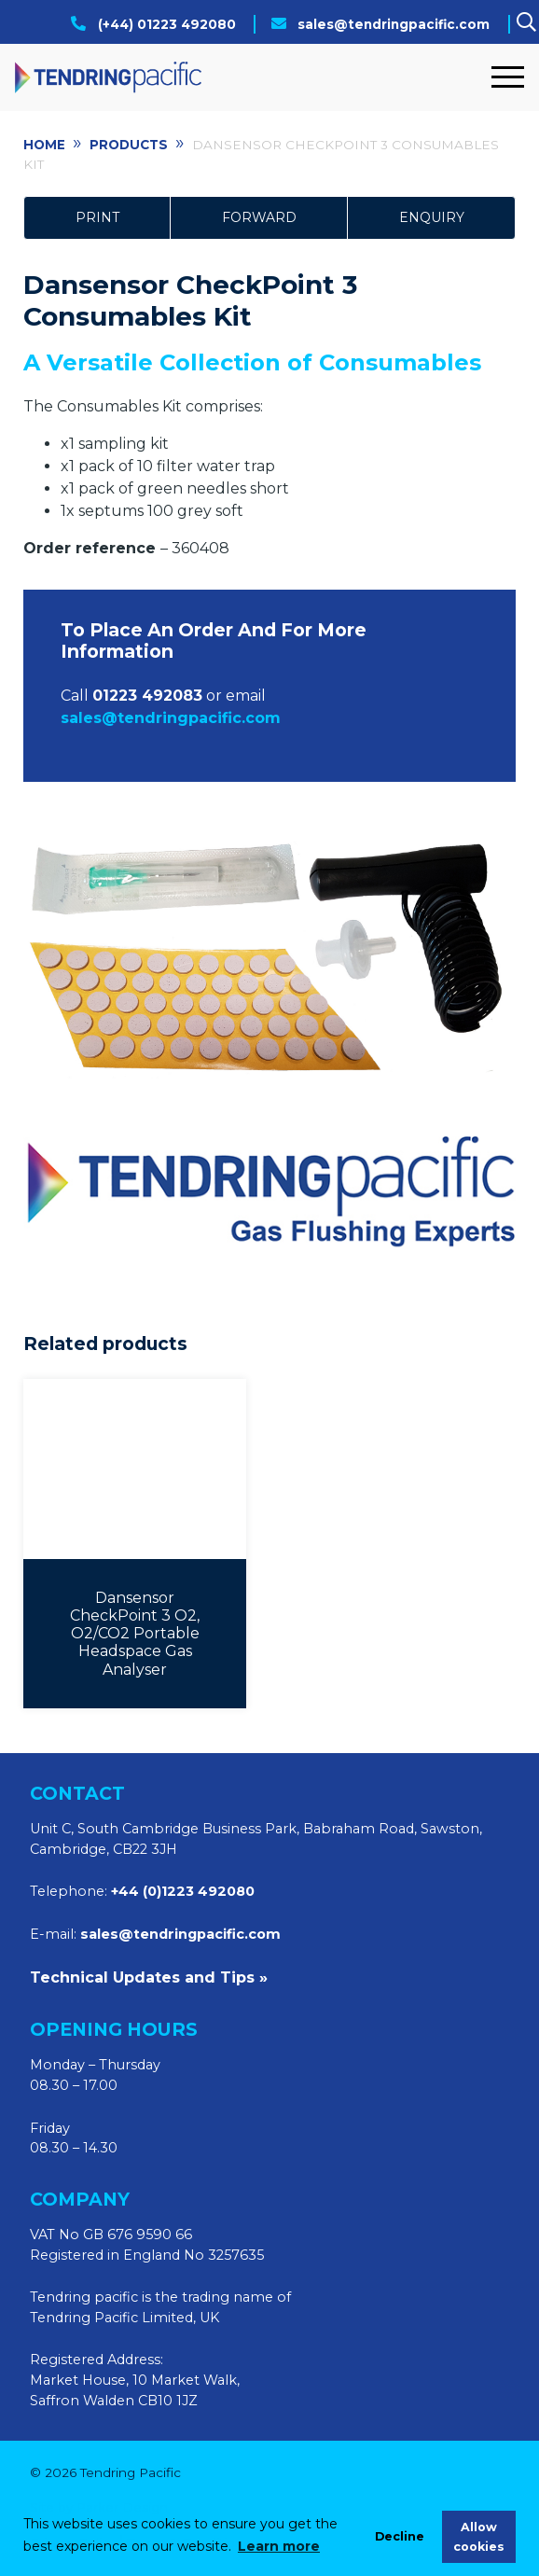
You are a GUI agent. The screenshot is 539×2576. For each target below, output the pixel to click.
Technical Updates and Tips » (149, 1977)
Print (97, 217)
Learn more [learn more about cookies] (279, 2546)
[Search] (526, 23)
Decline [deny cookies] (399, 2536)
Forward (259, 217)
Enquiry (431, 217)
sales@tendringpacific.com (393, 24)
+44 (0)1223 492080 (183, 1891)
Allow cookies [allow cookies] (478, 2537)
